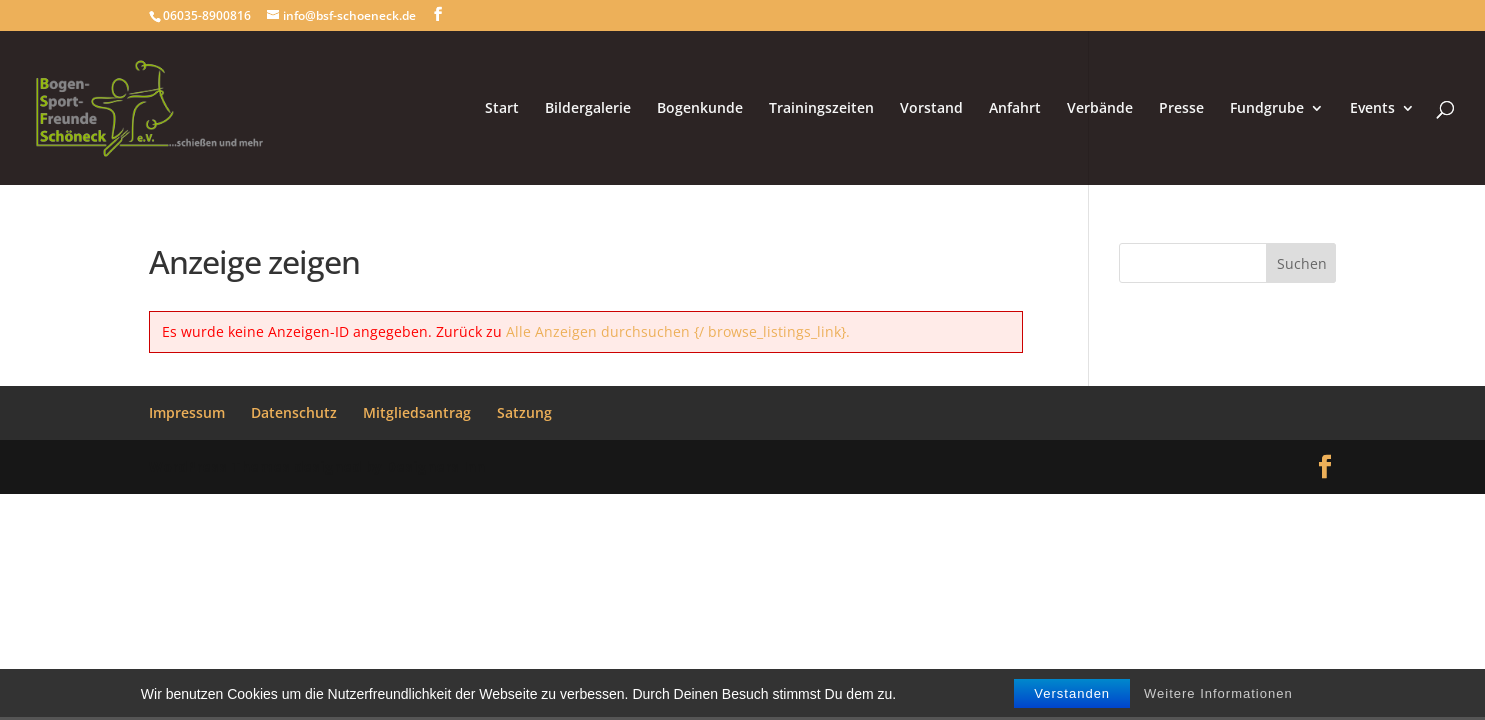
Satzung (524, 412)
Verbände (1100, 109)
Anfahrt (1015, 109)
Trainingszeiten (821, 109)
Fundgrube (1267, 109)
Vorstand (931, 109)
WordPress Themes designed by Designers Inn (317, 466)
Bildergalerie (588, 109)
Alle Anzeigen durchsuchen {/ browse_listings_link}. (678, 331)
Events (1372, 109)
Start (502, 109)
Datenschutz (294, 412)
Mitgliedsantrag (417, 412)
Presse (1181, 109)
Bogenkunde (700, 109)
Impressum (187, 412)
